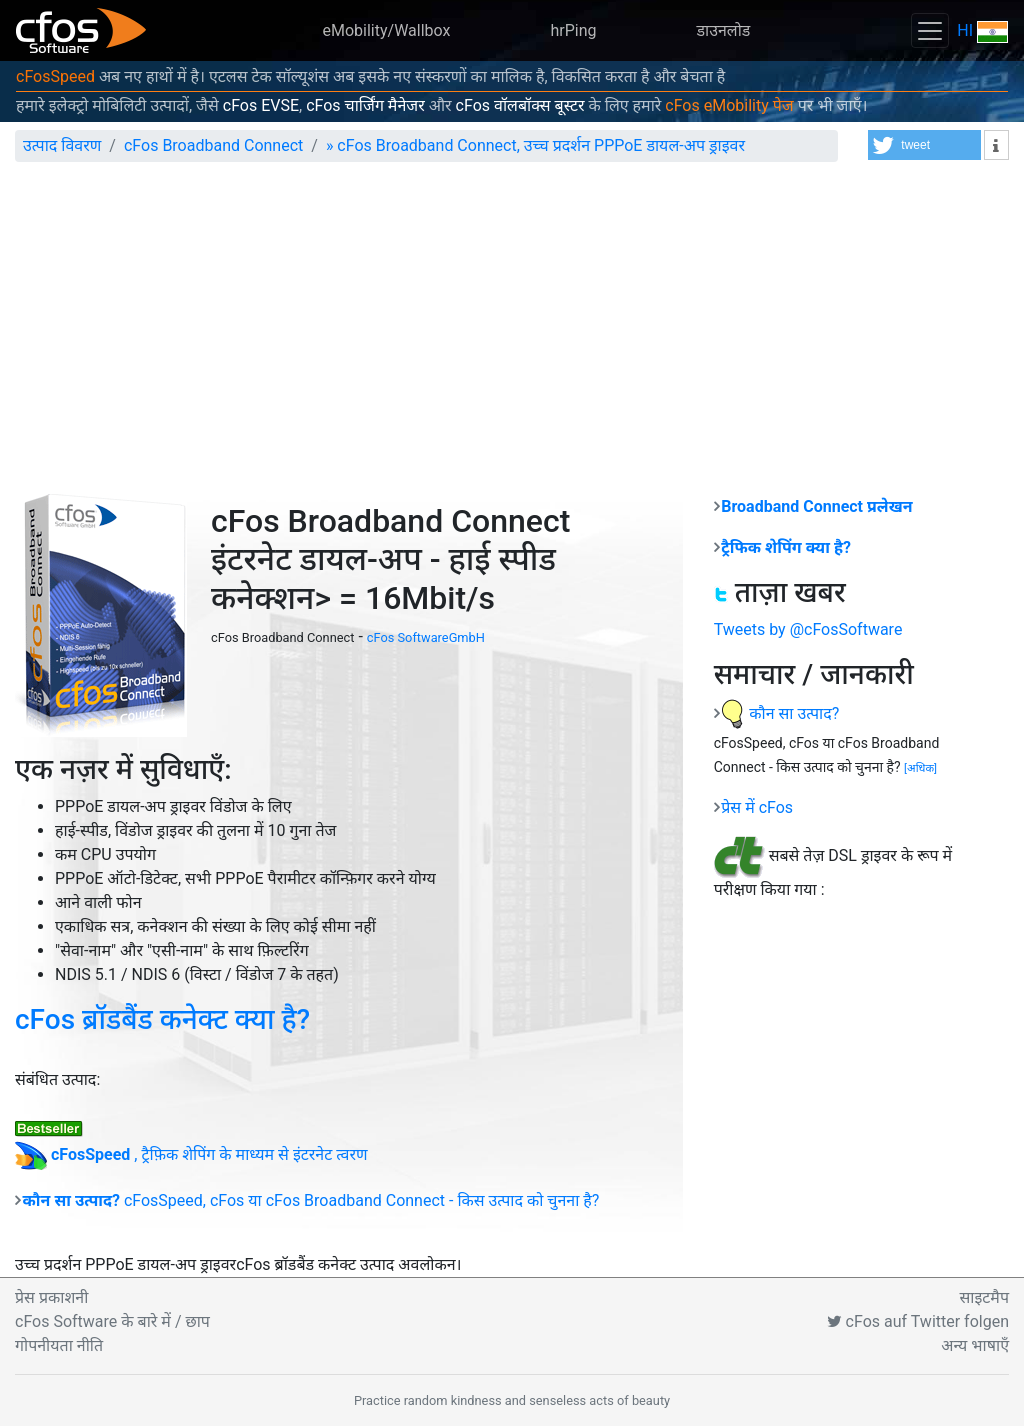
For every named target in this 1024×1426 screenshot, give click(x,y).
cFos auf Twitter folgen (918, 1321)
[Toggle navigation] (930, 30)
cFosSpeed (55, 76)
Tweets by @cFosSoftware (808, 629)
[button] (924, 145)
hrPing (573, 30)
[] (920, 768)
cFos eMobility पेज (729, 105)
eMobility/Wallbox (387, 30)
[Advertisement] (512, 328)
